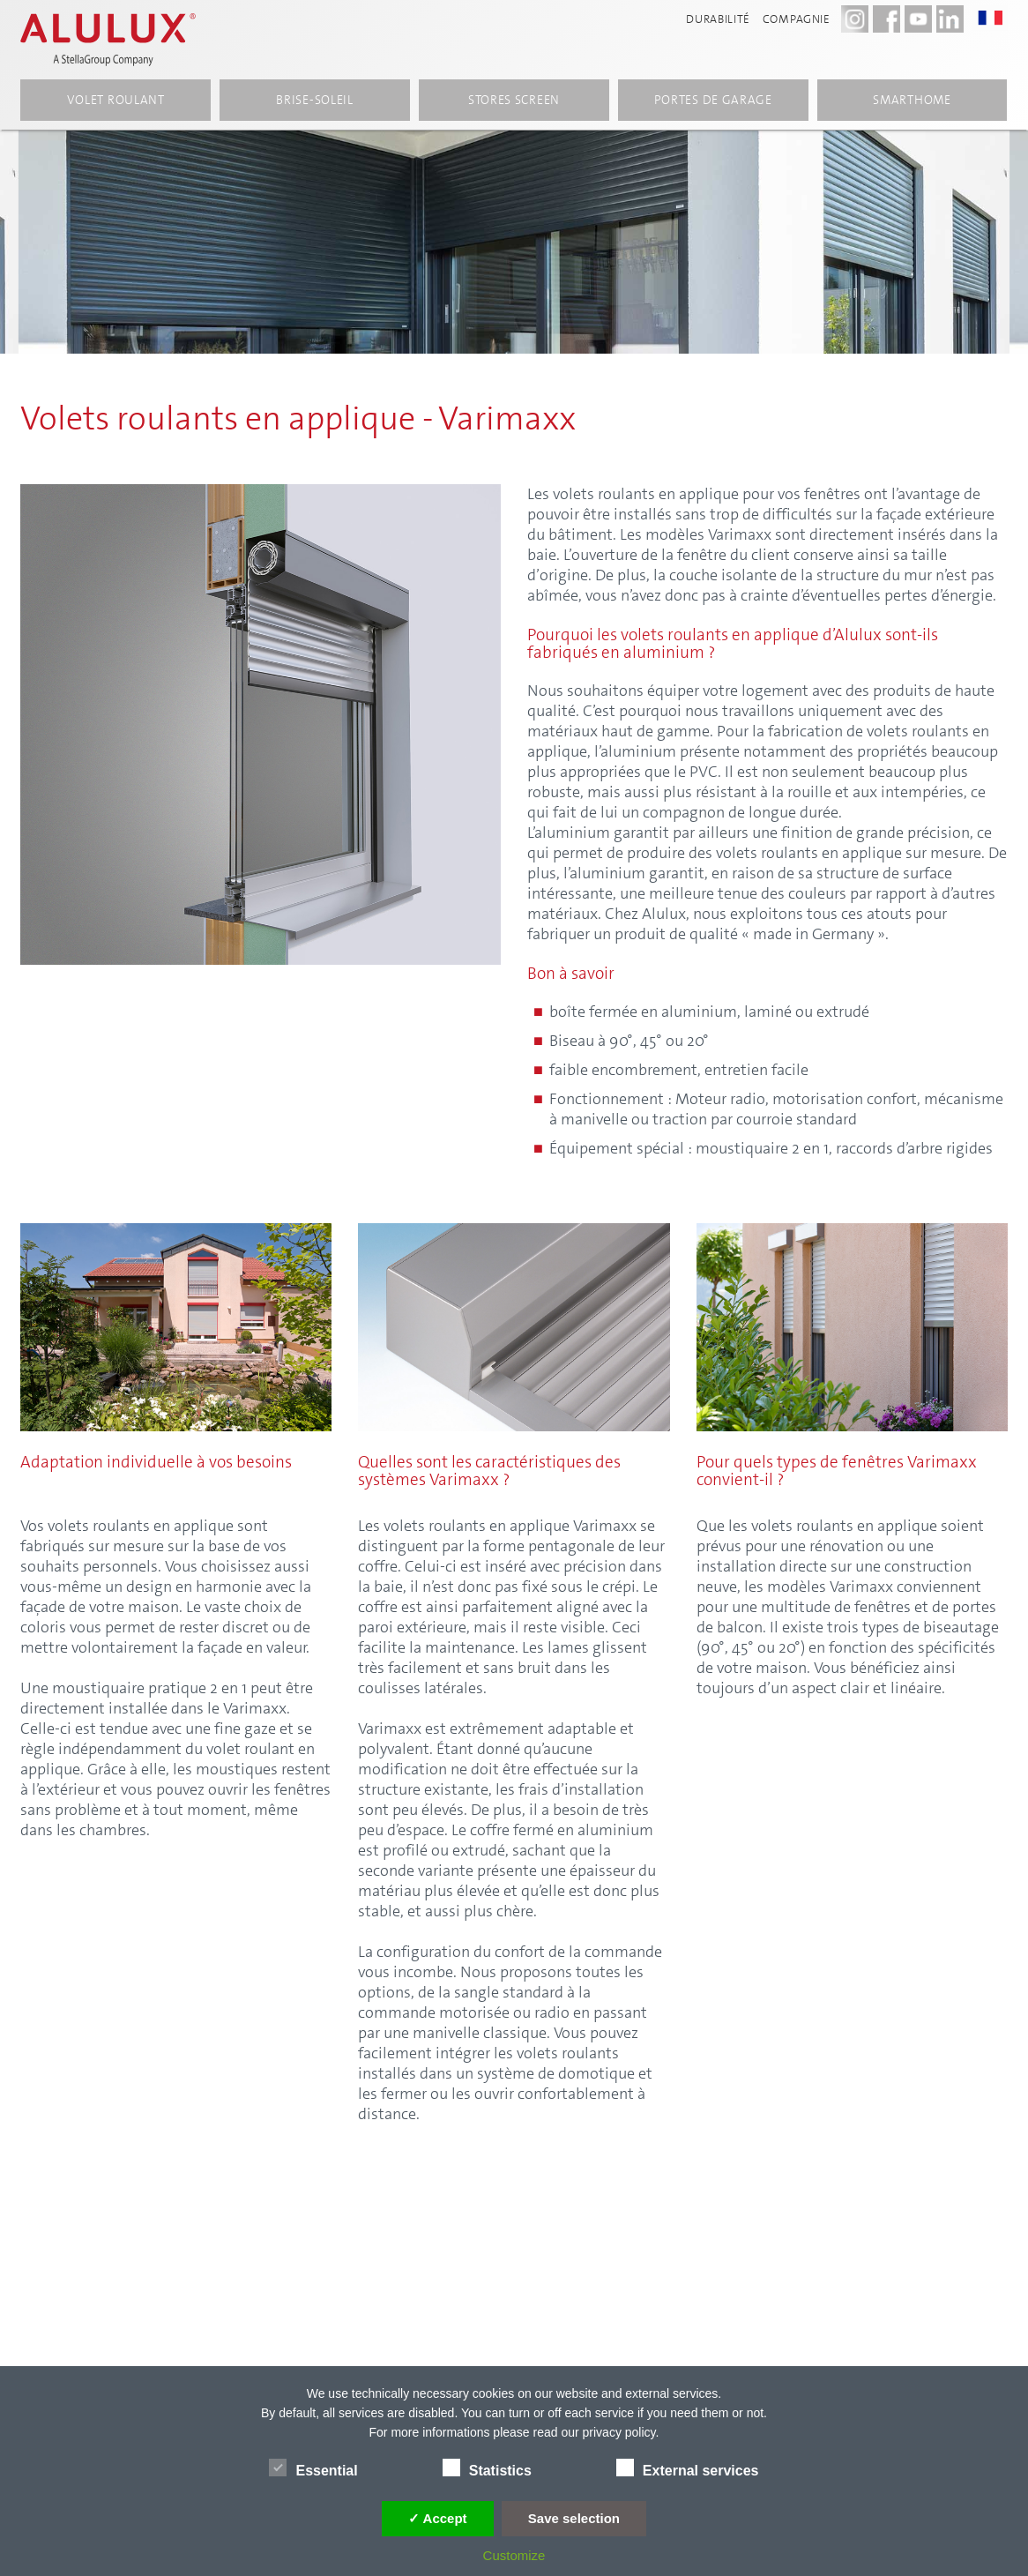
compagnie (797, 18)
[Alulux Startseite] (108, 39)
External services (687, 2467)
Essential (313, 2467)
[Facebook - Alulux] (886, 19)
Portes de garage (713, 100)
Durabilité (718, 18)
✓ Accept (437, 2518)
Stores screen (514, 100)
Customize (514, 2555)
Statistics (487, 2467)
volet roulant (116, 100)
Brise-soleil (314, 100)
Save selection (574, 2518)
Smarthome (911, 100)
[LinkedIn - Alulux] (950, 19)
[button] (998, 18)
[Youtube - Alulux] (918, 19)
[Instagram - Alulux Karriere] (854, 19)
